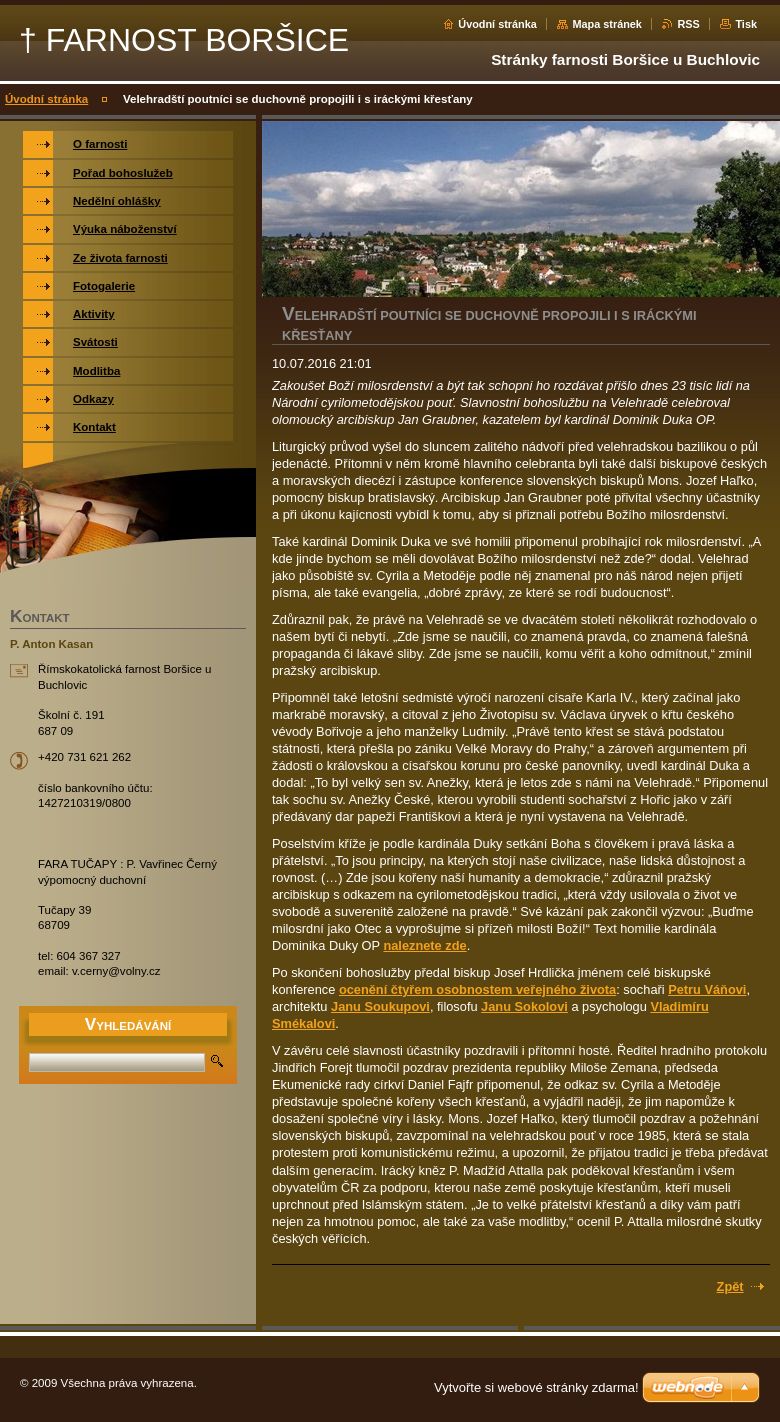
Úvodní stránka (497, 24)
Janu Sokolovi (524, 1006)
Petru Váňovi (707, 989)
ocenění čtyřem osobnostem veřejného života (477, 989)
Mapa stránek (607, 24)
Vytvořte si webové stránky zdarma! (536, 1387)
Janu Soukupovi (380, 1006)
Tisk (746, 24)
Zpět (730, 1286)
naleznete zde (424, 945)
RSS (688, 24)
